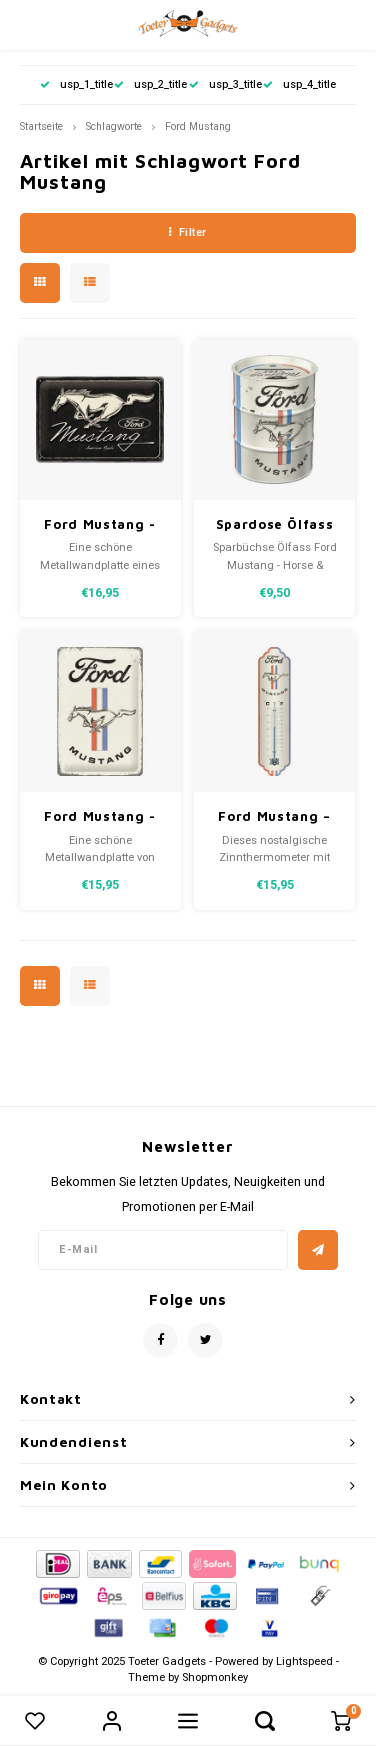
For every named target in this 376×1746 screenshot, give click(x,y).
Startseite (41, 126)
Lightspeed (304, 1661)
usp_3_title (225, 84)
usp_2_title (150, 84)
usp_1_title (76, 84)
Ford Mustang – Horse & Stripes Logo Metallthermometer (274, 817)
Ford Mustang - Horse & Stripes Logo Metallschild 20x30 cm (100, 817)
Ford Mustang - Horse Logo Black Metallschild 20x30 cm (99, 525)
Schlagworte (114, 126)
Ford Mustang (198, 126)
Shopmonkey (215, 1677)
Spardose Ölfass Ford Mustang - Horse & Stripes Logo (275, 525)
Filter (188, 232)
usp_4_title (299, 84)
